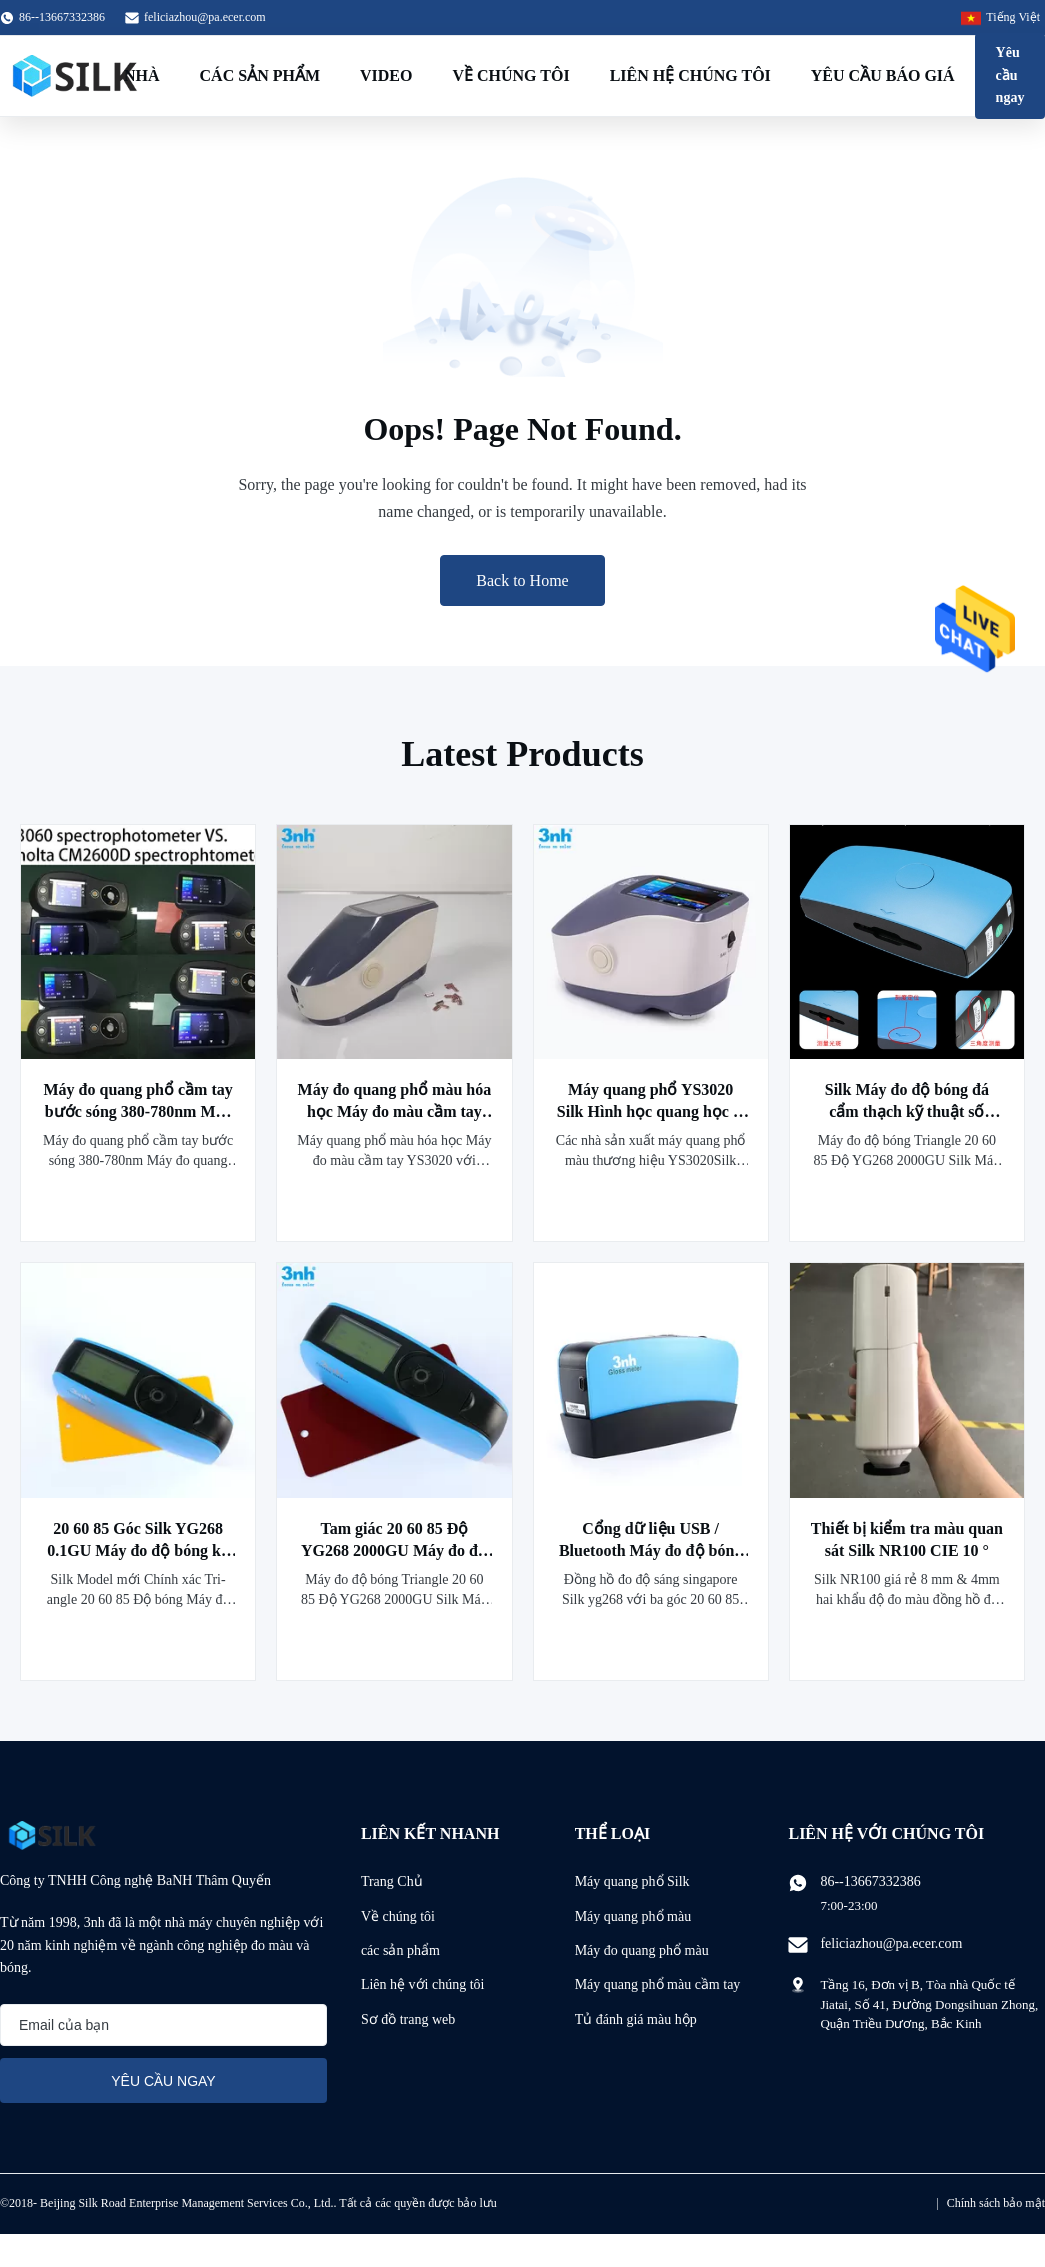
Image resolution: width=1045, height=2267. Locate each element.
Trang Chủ (392, 1881)
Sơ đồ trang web (408, 2019)
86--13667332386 (870, 1881)
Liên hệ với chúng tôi (423, 1984)
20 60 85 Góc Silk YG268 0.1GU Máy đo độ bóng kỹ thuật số (138, 1550)
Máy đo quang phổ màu (642, 1950)
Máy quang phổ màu (633, 1916)
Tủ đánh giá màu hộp (636, 2019)
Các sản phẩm (260, 75)
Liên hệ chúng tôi (690, 75)
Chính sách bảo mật (996, 2203)
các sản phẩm (400, 1950)
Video (386, 75)
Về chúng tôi (510, 75)
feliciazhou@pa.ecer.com (205, 17)
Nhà (142, 75)
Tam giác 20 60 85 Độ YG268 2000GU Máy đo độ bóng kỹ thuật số (394, 1550)
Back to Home (522, 580)
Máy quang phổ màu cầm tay (658, 1984)
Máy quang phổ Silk (632, 1881)
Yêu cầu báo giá (883, 75)
